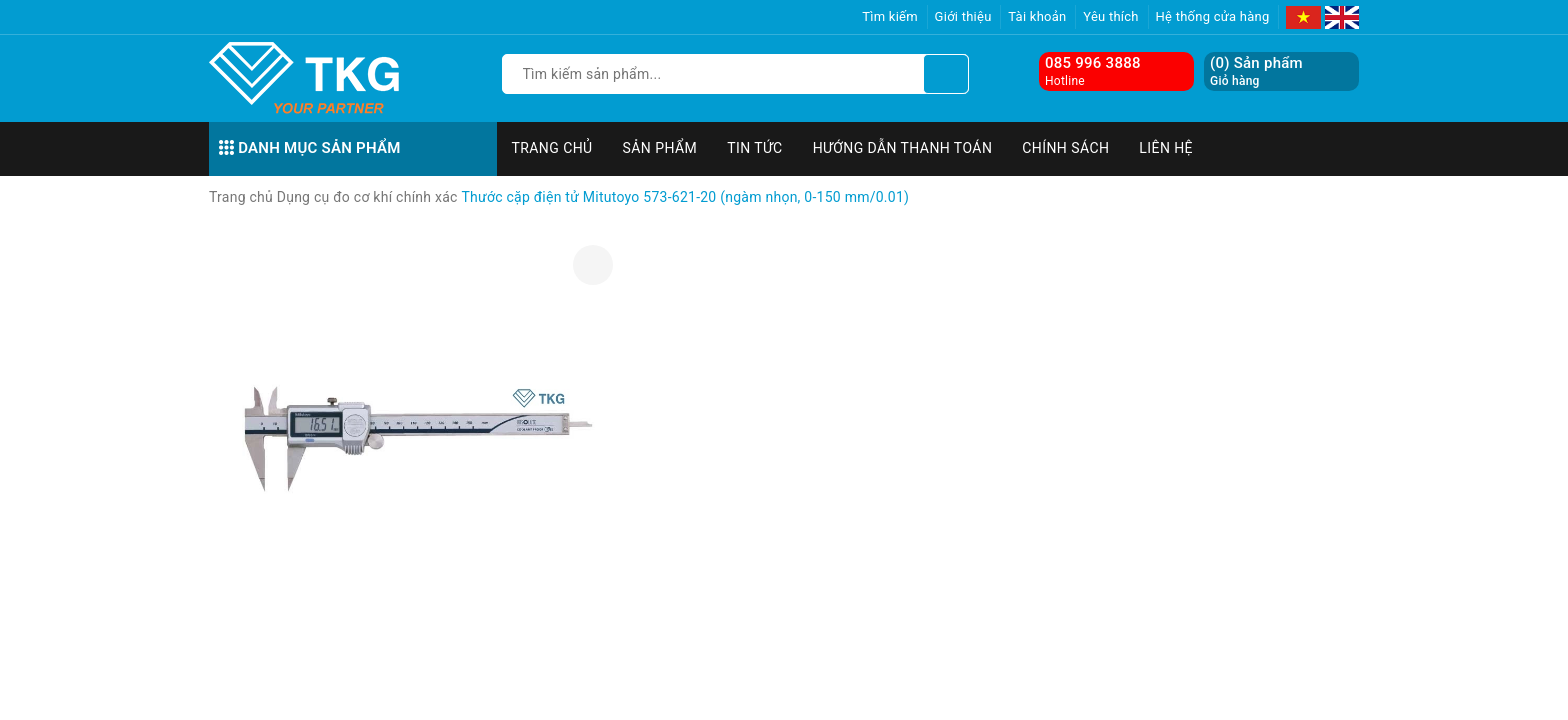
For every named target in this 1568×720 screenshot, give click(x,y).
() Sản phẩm (1256, 71)
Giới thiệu (963, 16)
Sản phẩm (660, 148)
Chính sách (1065, 148)
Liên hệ (1166, 148)
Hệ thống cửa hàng (1213, 16)
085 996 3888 (1093, 63)
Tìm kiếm (890, 16)
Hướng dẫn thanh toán (903, 148)
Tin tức (755, 148)
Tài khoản (1037, 16)
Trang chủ (552, 148)
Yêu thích (1111, 16)
